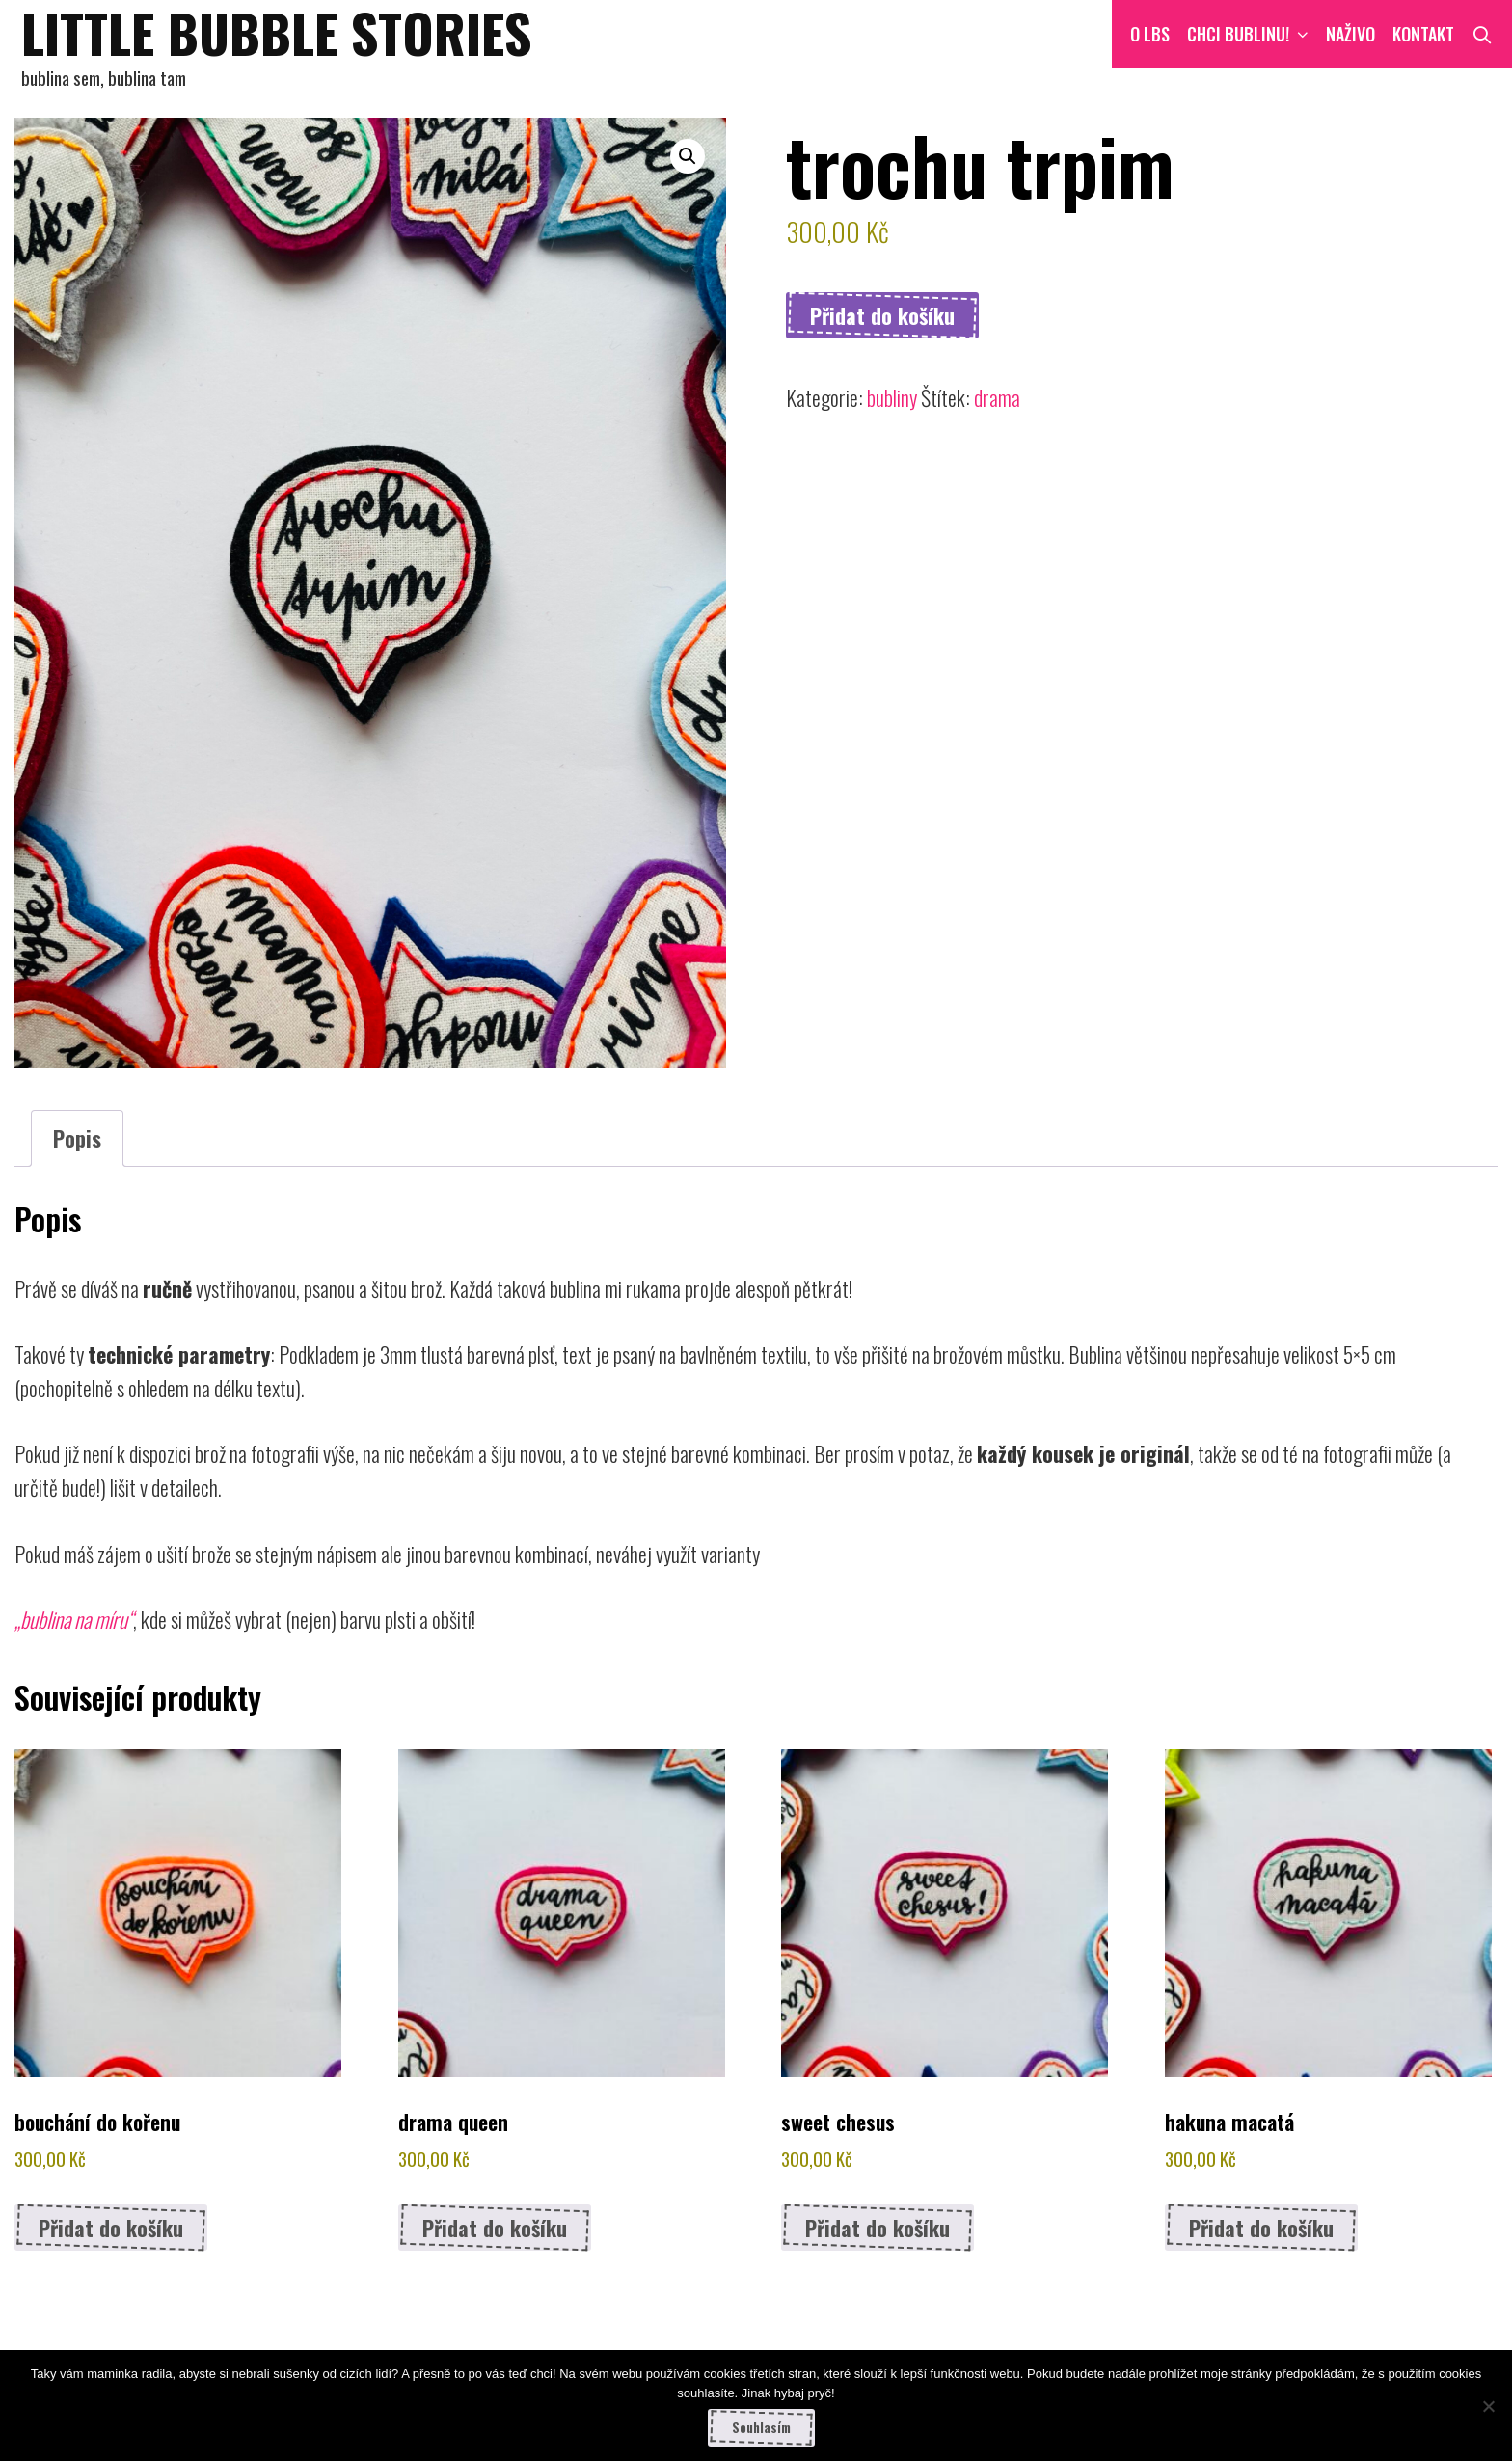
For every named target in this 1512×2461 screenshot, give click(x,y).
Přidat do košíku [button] (111, 2227)
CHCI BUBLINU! (1252, 34)
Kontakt (1423, 33)
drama (997, 397)
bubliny (892, 397)
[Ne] (1488, 2406)
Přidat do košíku (882, 315)
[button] (687, 156)
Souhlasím (761, 2427)
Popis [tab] (77, 1137)
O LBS (1150, 33)
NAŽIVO (1350, 33)
